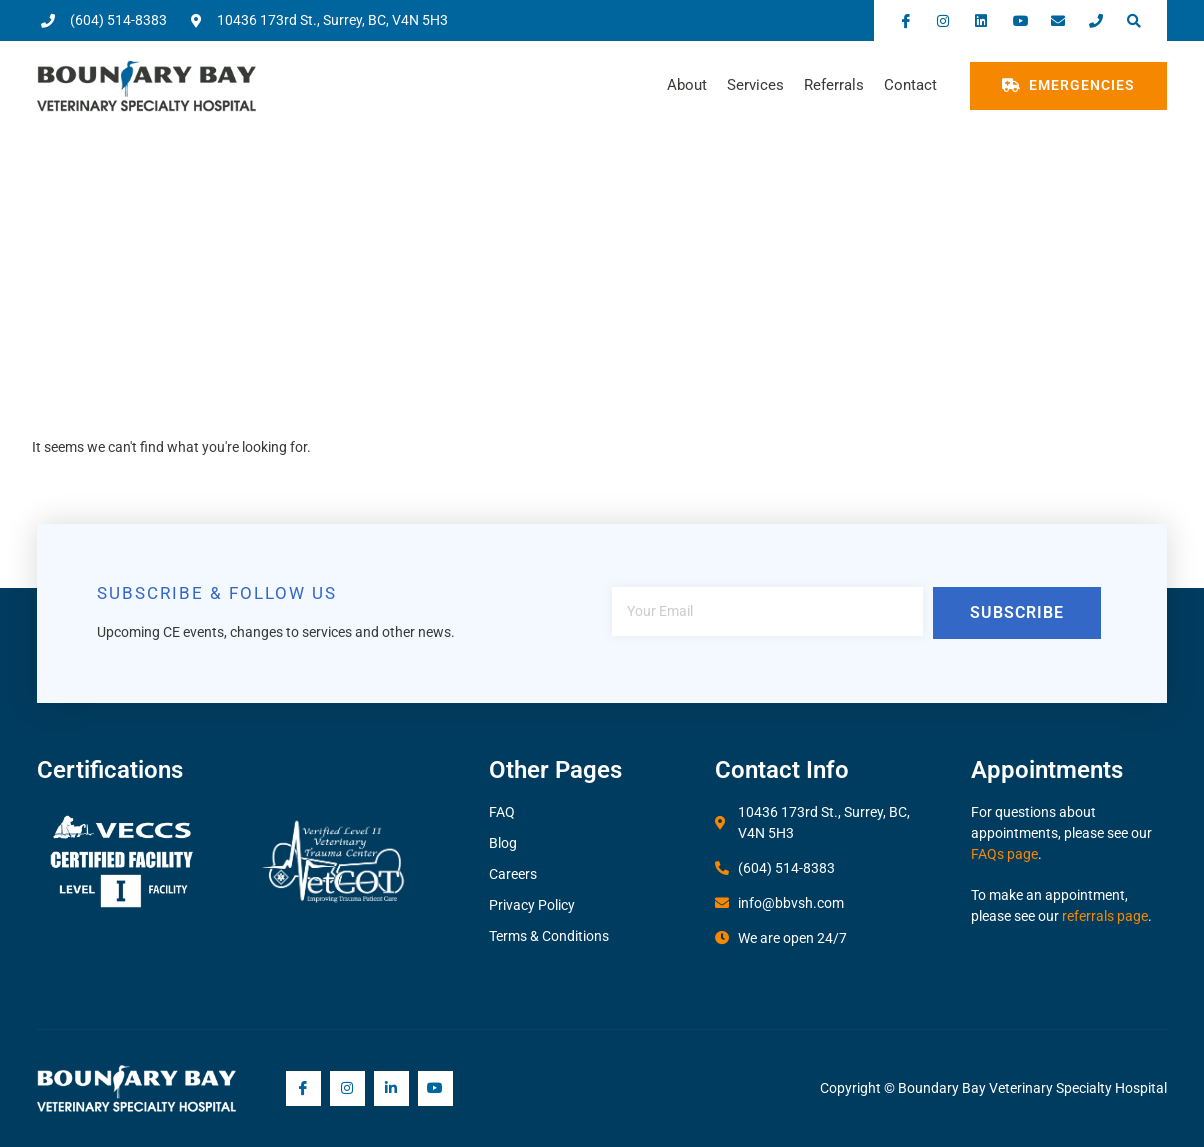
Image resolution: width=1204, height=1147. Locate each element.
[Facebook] (303, 1088)
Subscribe (1017, 612)
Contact (910, 85)
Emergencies (1068, 85)
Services (755, 85)
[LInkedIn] (391, 1088)
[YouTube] (435, 1088)
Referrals (834, 85)
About (687, 85)
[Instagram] (347, 1088)
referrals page (1105, 916)
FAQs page (1004, 854)
